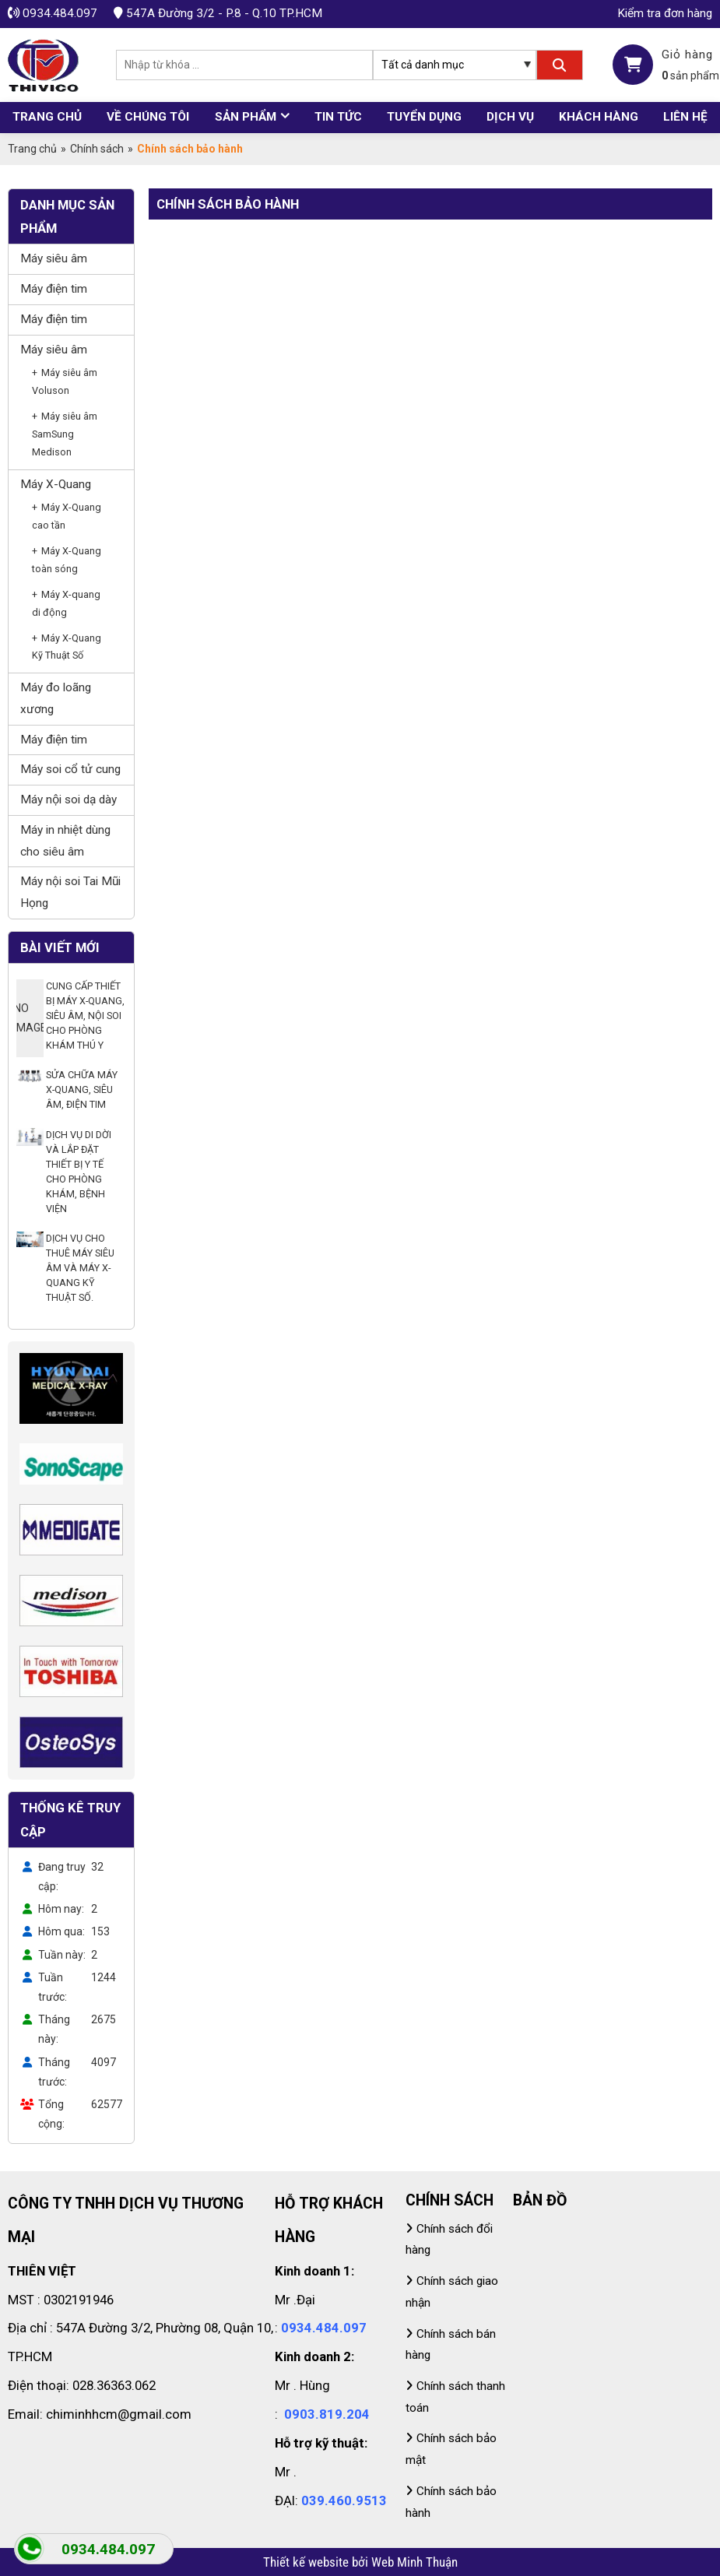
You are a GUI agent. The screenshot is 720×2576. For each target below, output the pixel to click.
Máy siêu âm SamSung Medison (64, 434)
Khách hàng (598, 117)
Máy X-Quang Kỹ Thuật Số (66, 647)
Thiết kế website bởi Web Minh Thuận (360, 2562)
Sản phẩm (245, 117)
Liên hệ (685, 117)
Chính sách (97, 148)
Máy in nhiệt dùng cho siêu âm (65, 841)
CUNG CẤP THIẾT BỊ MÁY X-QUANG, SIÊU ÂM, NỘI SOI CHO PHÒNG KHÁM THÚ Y (85, 1015)
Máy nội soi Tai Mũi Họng (70, 892)
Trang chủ (47, 117)
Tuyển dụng (424, 117)
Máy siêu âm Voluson (64, 381)
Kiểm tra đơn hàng (664, 13)
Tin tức (338, 117)
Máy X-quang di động (66, 603)
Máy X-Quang (55, 484)
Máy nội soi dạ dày (68, 799)
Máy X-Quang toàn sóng (66, 560)
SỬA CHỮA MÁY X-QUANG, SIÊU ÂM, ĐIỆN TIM (82, 1089)
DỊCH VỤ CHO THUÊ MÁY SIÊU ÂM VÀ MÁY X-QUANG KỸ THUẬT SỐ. (80, 1267)
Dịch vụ (510, 117)
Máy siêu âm (53, 258)
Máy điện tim (53, 289)
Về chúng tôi (148, 117)
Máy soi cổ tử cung (70, 769)
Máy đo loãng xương (55, 698)
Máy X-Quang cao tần (66, 516)
